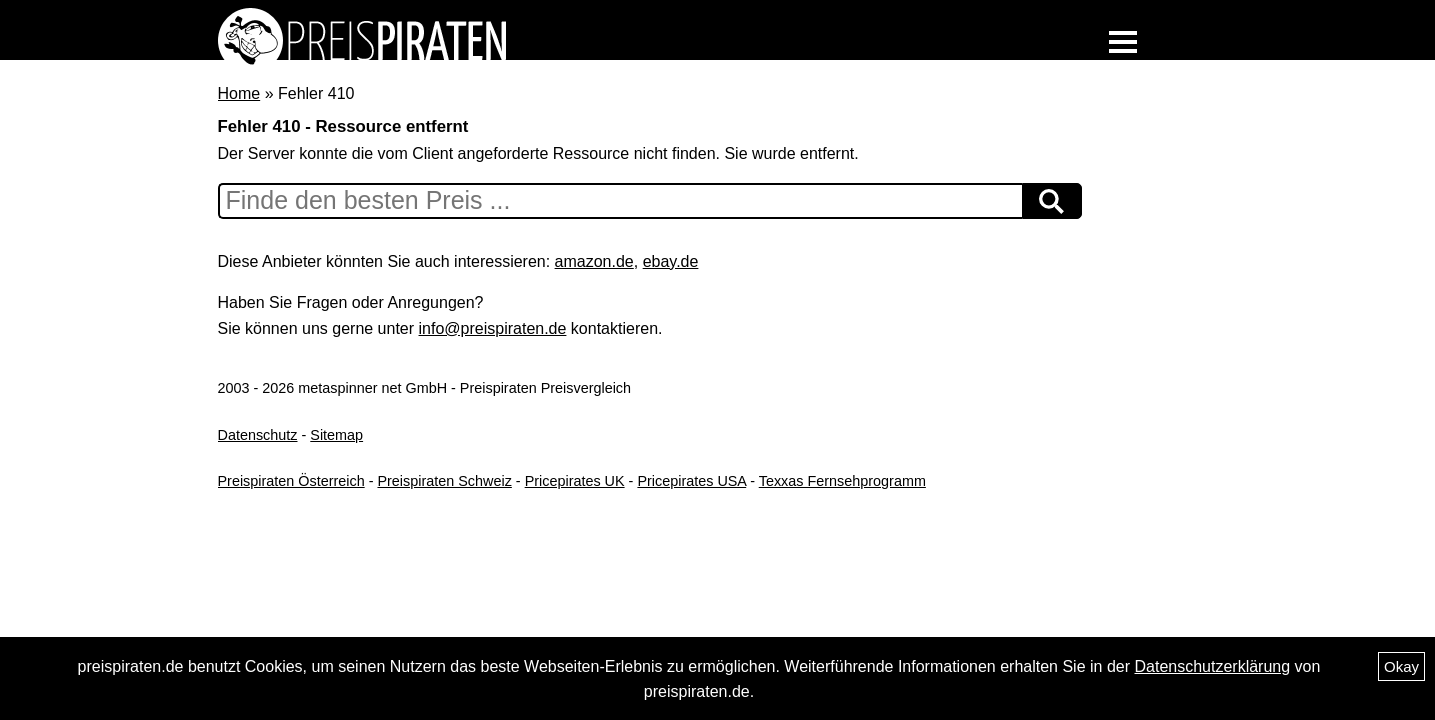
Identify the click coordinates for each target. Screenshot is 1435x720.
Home (239, 93)
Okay (1401, 666)
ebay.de (671, 261)
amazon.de (594, 261)
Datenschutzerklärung (1212, 666)
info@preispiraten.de (493, 328)
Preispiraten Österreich (291, 481)
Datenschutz (258, 435)
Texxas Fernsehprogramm (842, 481)
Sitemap (336, 435)
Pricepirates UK (575, 481)
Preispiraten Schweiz (444, 481)
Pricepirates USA (691, 481)
